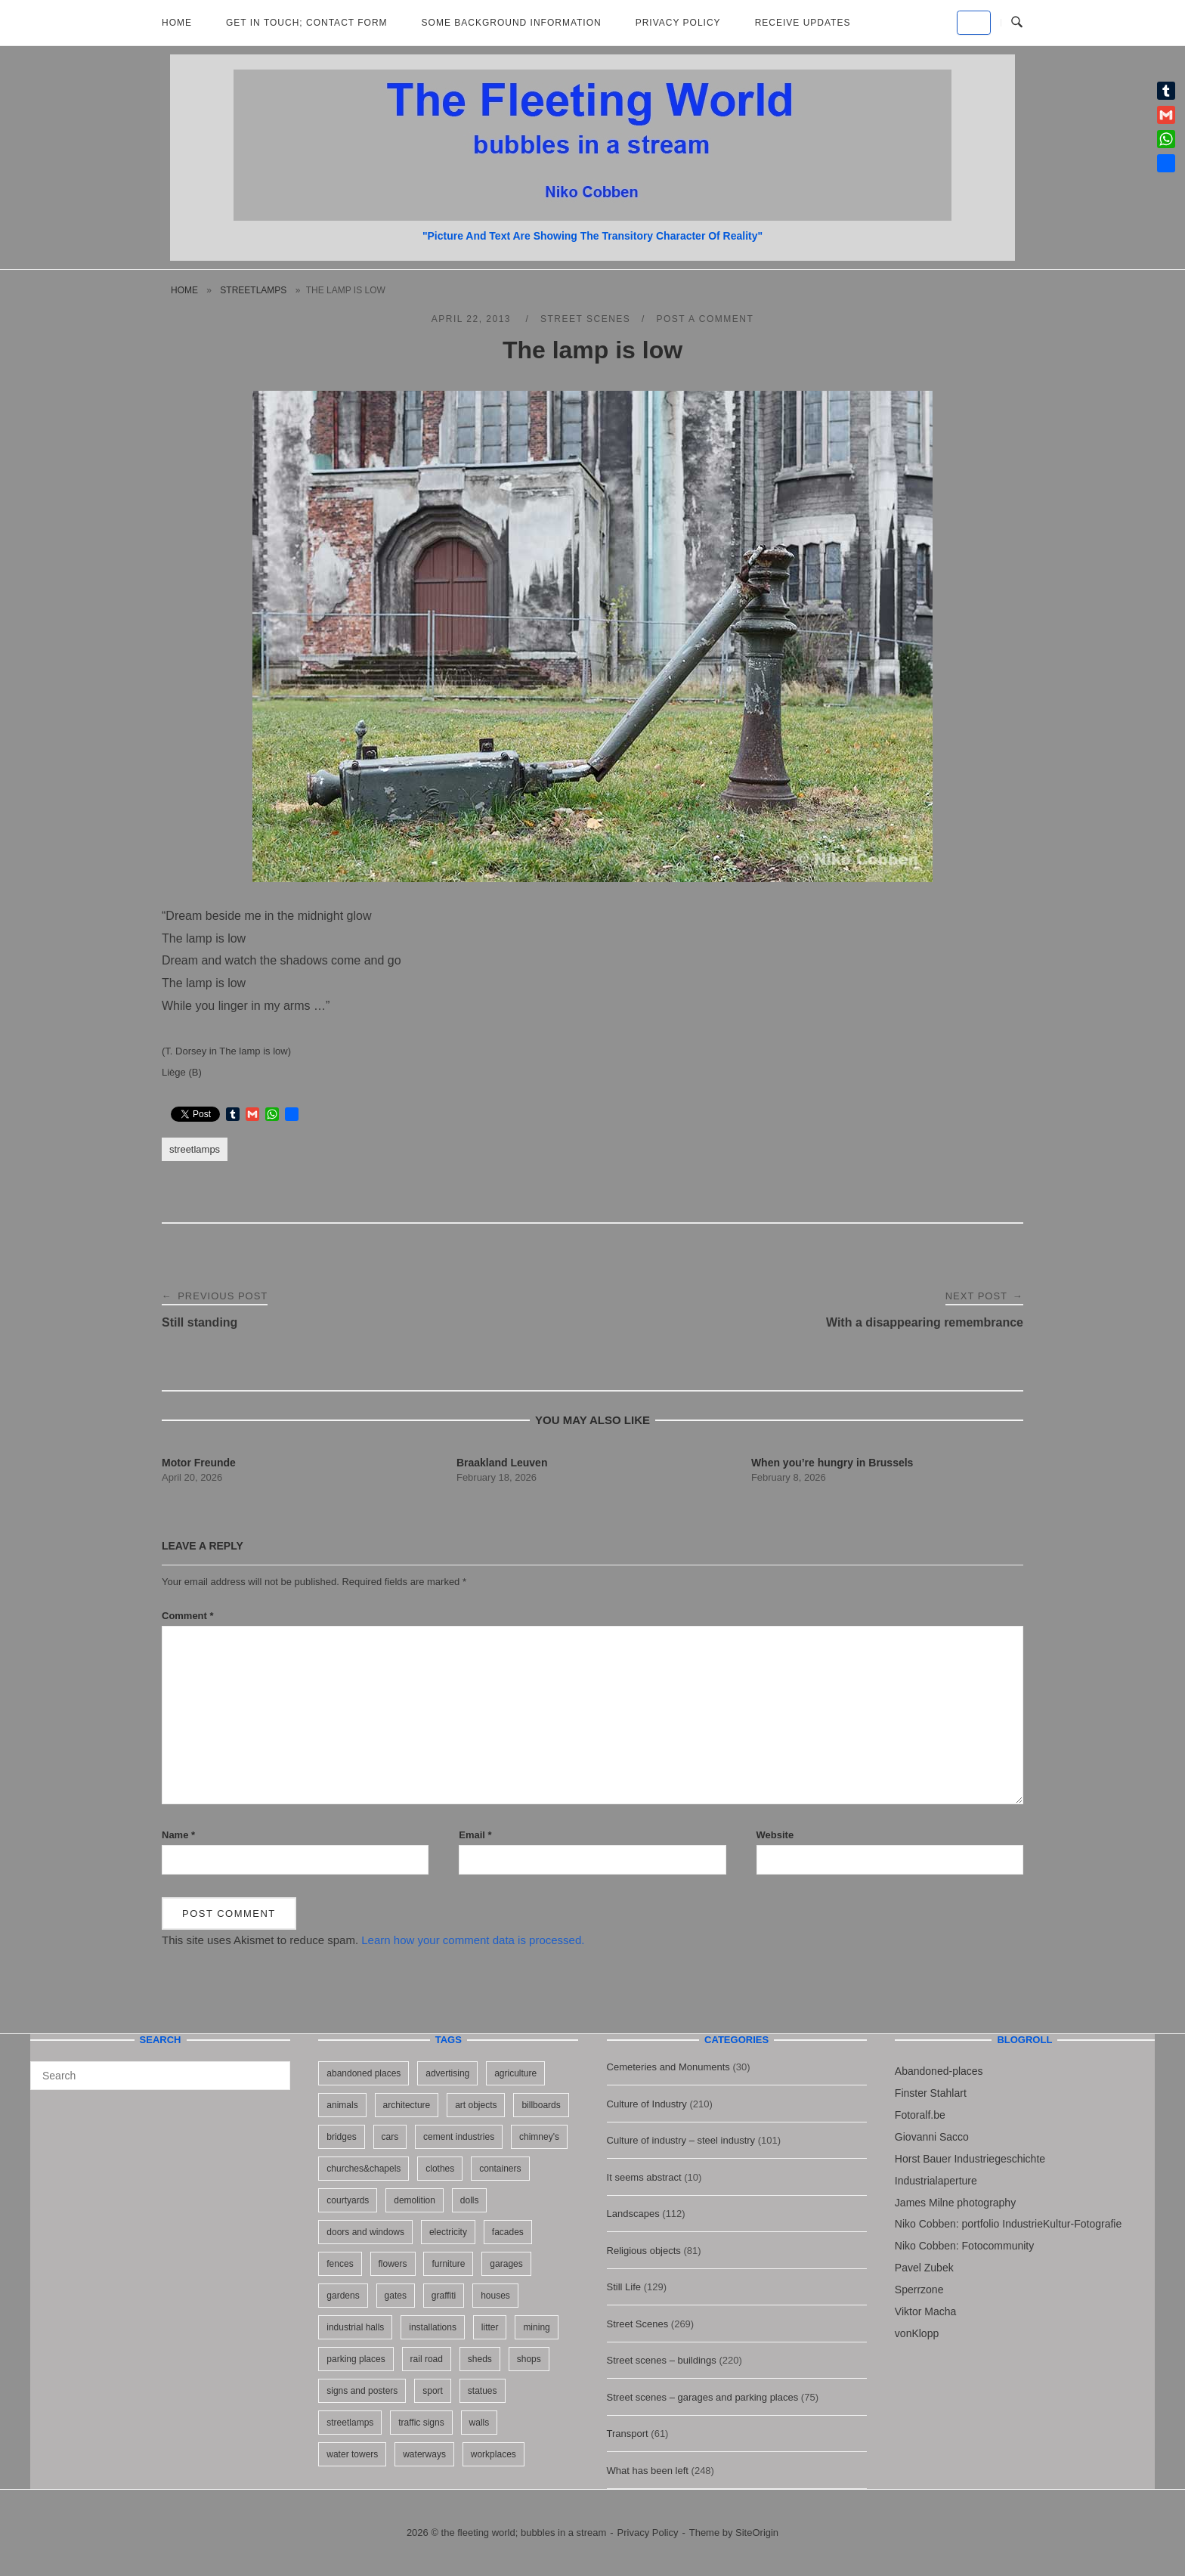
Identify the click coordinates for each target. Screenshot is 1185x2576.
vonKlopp (917, 2333)
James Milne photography (955, 2203)
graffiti (444, 2295)
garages (506, 2264)
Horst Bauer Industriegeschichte (970, 2159)
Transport (627, 2433)
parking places (355, 2359)
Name (178, 1835)
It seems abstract (644, 2177)
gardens (342, 2295)
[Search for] (160, 2075)
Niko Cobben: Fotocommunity (964, 2246)
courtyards (347, 2200)
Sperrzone (919, 2289)
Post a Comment (704, 319)
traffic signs (421, 2422)
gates (396, 2295)
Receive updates (803, 22)
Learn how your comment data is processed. (472, 1940)
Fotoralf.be (920, 2115)
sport (432, 2391)
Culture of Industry (647, 2104)
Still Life (624, 2287)
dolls (469, 2200)
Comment (188, 1615)
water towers (352, 2454)
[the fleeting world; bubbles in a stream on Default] (974, 23)
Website (775, 1835)
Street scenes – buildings (661, 2360)
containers (500, 2168)
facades (508, 2232)
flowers (393, 2264)
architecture (407, 2105)
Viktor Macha (925, 2311)
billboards (540, 2105)
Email (475, 1835)
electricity (448, 2232)
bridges (341, 2137)
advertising (447, 2073)
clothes (439, 2168)
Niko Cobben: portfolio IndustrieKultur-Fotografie (1008, 2224)
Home (177, 22)
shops (529, 2359)
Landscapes (633, 2213)
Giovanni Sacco (932, 2137)
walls (479, 2422)
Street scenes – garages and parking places (703, 2397)
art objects (476, 2105)
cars (390, 2137)
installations (432, 2327)
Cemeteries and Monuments (668, 2067)
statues (482, 2391)
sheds (480, 2359)
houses (495, 2295)
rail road (426, 2359)
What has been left (647, 2470)
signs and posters (362, 2391)
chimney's (539, 2137)
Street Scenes (585, 319)
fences (339, 2264)
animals (341, 2105)
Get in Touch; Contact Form (307, 22)
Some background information (512, 22)
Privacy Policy (678, 22)
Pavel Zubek (924, 2268)
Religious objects (644, 2250)
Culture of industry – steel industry (681, 2140)
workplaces (493, 2454)
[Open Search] (1016, 22)
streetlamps (253, 290)
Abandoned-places (939, 2071)
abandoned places (363, 2073)
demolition (414, 2200)
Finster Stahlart (931, 2093)
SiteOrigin (756, 2532)
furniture (448, 2264)
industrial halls (355, 2327)
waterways (424, 2454)
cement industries (458, 2137)
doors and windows (365, 2232)
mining (536, 2327)
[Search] (273, 2069)
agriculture (515, 2073)
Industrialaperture (936, 2181)
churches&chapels (363, 2168)
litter (490, 2327)
